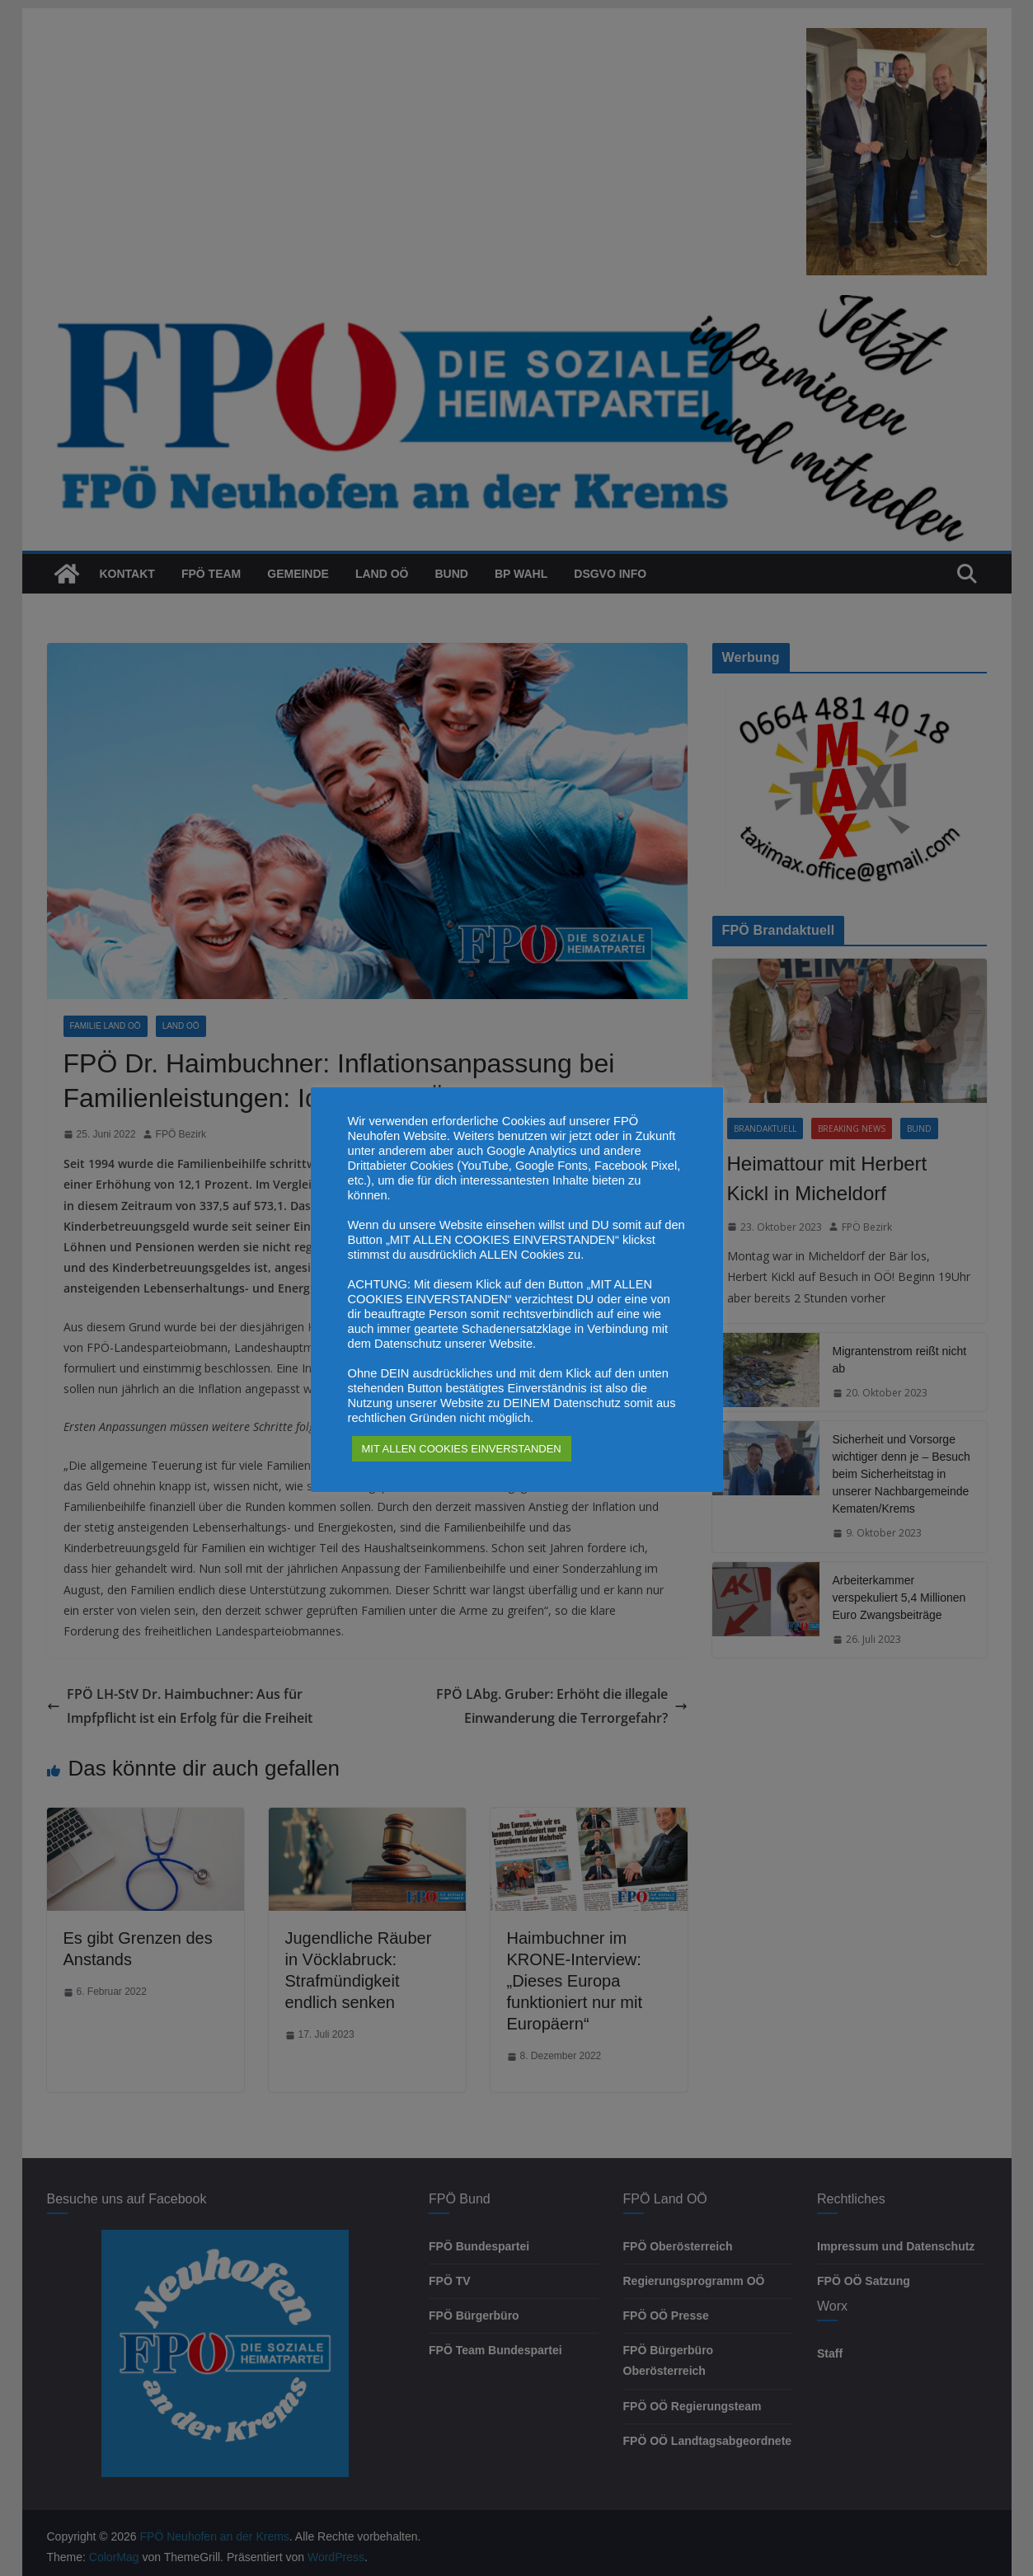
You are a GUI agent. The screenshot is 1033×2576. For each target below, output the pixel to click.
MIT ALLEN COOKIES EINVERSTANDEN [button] (461, 1449)
